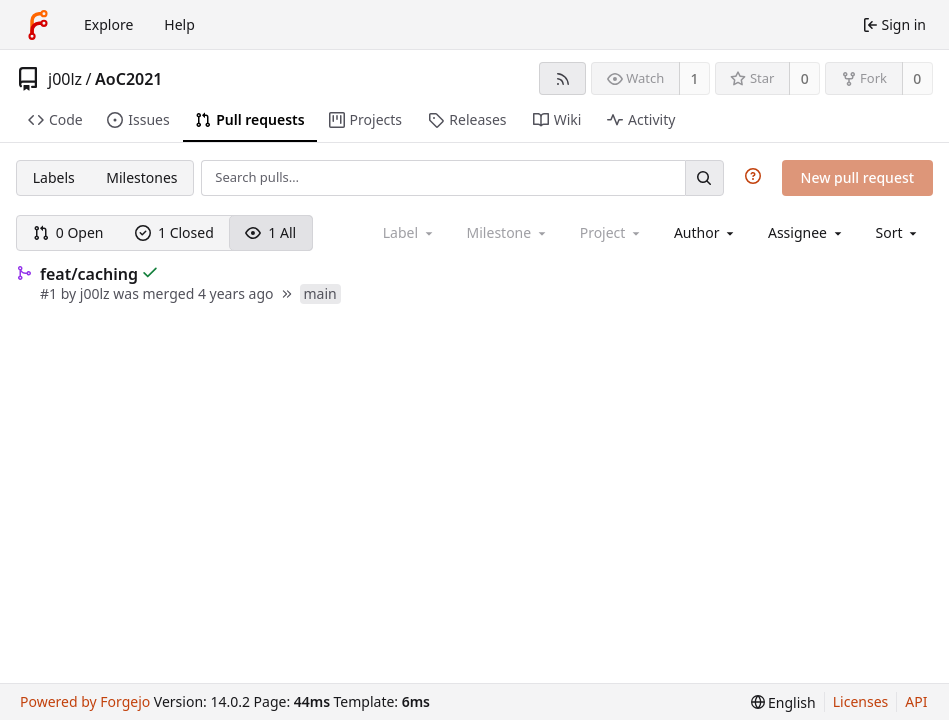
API (916, 701)
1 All (270, 232)
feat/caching (89, 274)
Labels (54, 177)
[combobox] (705, 232)
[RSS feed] (562, 78)
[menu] (898, 232)
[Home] (38, 25)
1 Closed (174, 232)
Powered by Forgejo (85, 701)
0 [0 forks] (917, 78)
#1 (50, 293)
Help (179, 24)
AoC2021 (128, 79)
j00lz (65, 79)
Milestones (141, 177)
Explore (108, 24)
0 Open (68, 232)
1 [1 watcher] (695, 78)
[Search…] (704, 177)
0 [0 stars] (805, 78)
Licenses (861, 701)
